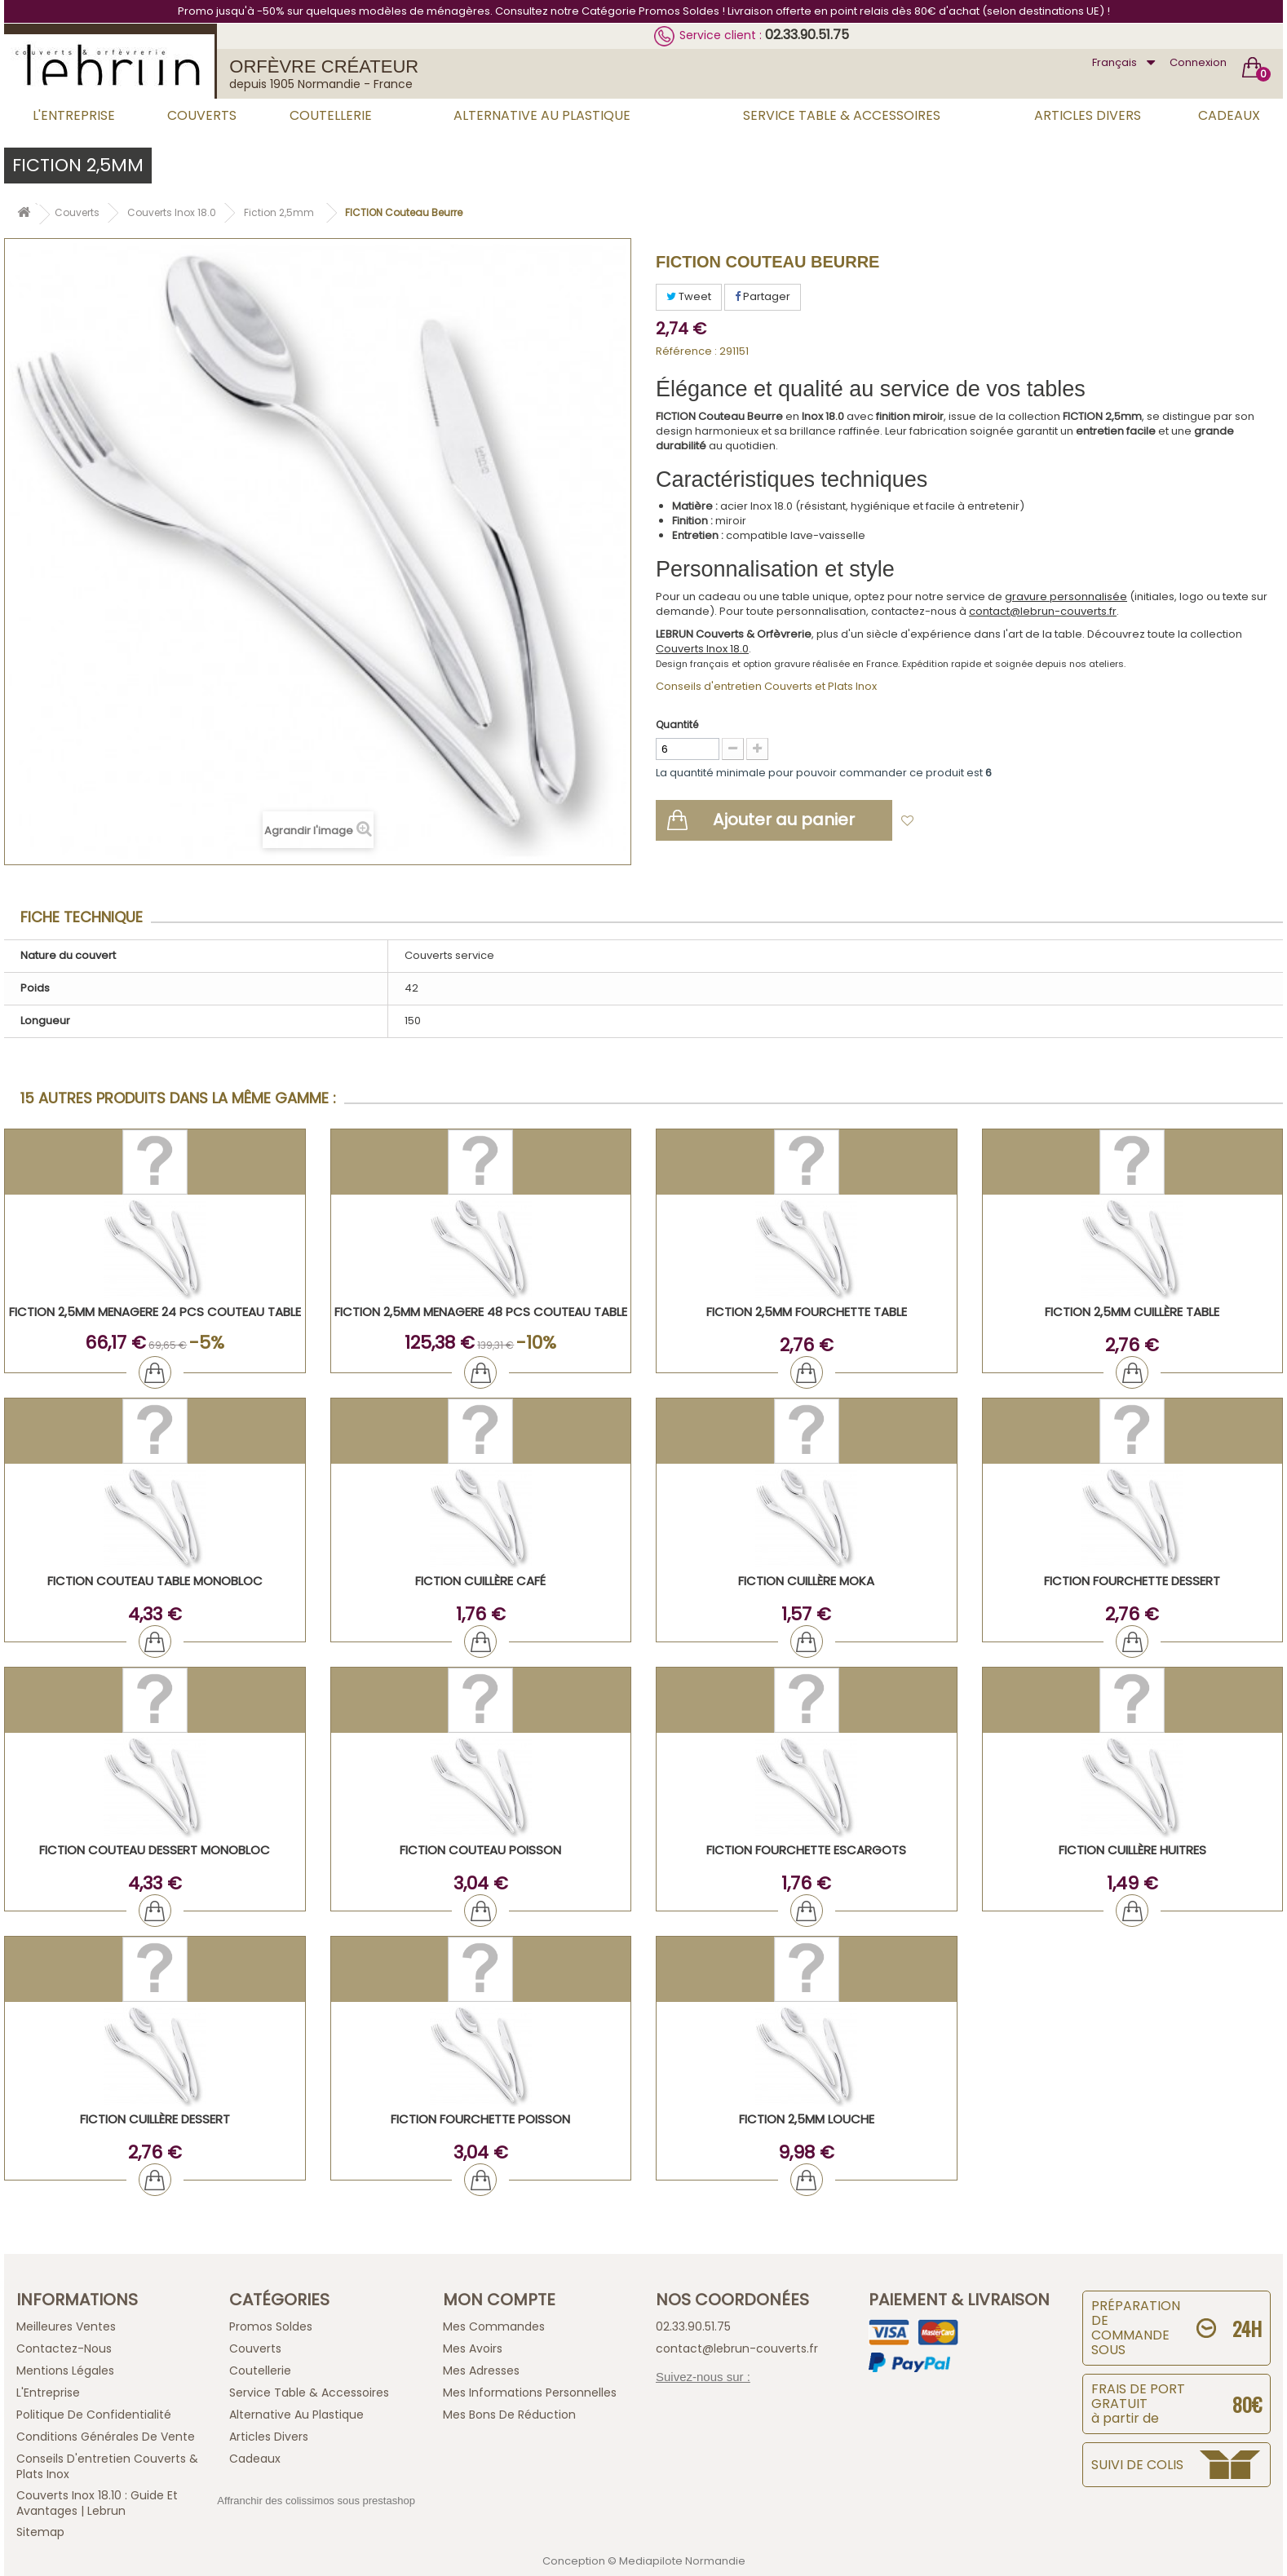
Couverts (202, 115)
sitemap (40, 2532)
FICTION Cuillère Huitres (1132, 1849)
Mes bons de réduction (509, 2414)
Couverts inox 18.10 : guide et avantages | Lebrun (97, 2503)
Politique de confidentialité (93, 2414)
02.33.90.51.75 (807, 34)
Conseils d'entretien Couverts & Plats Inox (107, 2466)
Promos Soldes (270, 2326)
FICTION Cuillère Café (480, 1580)
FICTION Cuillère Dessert (155, 2119)
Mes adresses (481, 2370)
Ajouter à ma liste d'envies (995, 821)
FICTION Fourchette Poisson (480, 2119)
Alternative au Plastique (541, 115)
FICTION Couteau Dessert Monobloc (154, 1849)
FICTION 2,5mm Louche (806, 2119)
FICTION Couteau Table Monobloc (155, 1580)
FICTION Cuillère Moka (806, 1580)
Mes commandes (494, 2326)
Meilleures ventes (66, 2326)
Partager (762, 296)
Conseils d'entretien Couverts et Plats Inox (766, 686)
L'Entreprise (74, 115)
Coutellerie (331, 115)
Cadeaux (1229, 115)
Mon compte (499, 2299)
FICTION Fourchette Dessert (1132, 1580)
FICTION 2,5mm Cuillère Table (1132, 1311)
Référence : (686, 351)
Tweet (688, 296)
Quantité (677, 724)
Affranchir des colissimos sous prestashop (316, 2500)
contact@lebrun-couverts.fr (1043, 611)
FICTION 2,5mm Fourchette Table (806, 1311)
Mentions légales (65, 2370)
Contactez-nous (64, 2348)
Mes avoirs (472, 2348)
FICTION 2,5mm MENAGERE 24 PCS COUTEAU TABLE (155, 1311)
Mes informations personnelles (530, 2392)
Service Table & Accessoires (841, 115)
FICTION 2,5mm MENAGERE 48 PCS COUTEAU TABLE (480, 1311)
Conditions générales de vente (105, 2436)
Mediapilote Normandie (682, 2561)
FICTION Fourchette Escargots (806, 1849)
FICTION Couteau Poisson (480, 1849)
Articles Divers (1087, 115)
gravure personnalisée (1066, 596)
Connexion (1198, 62)
